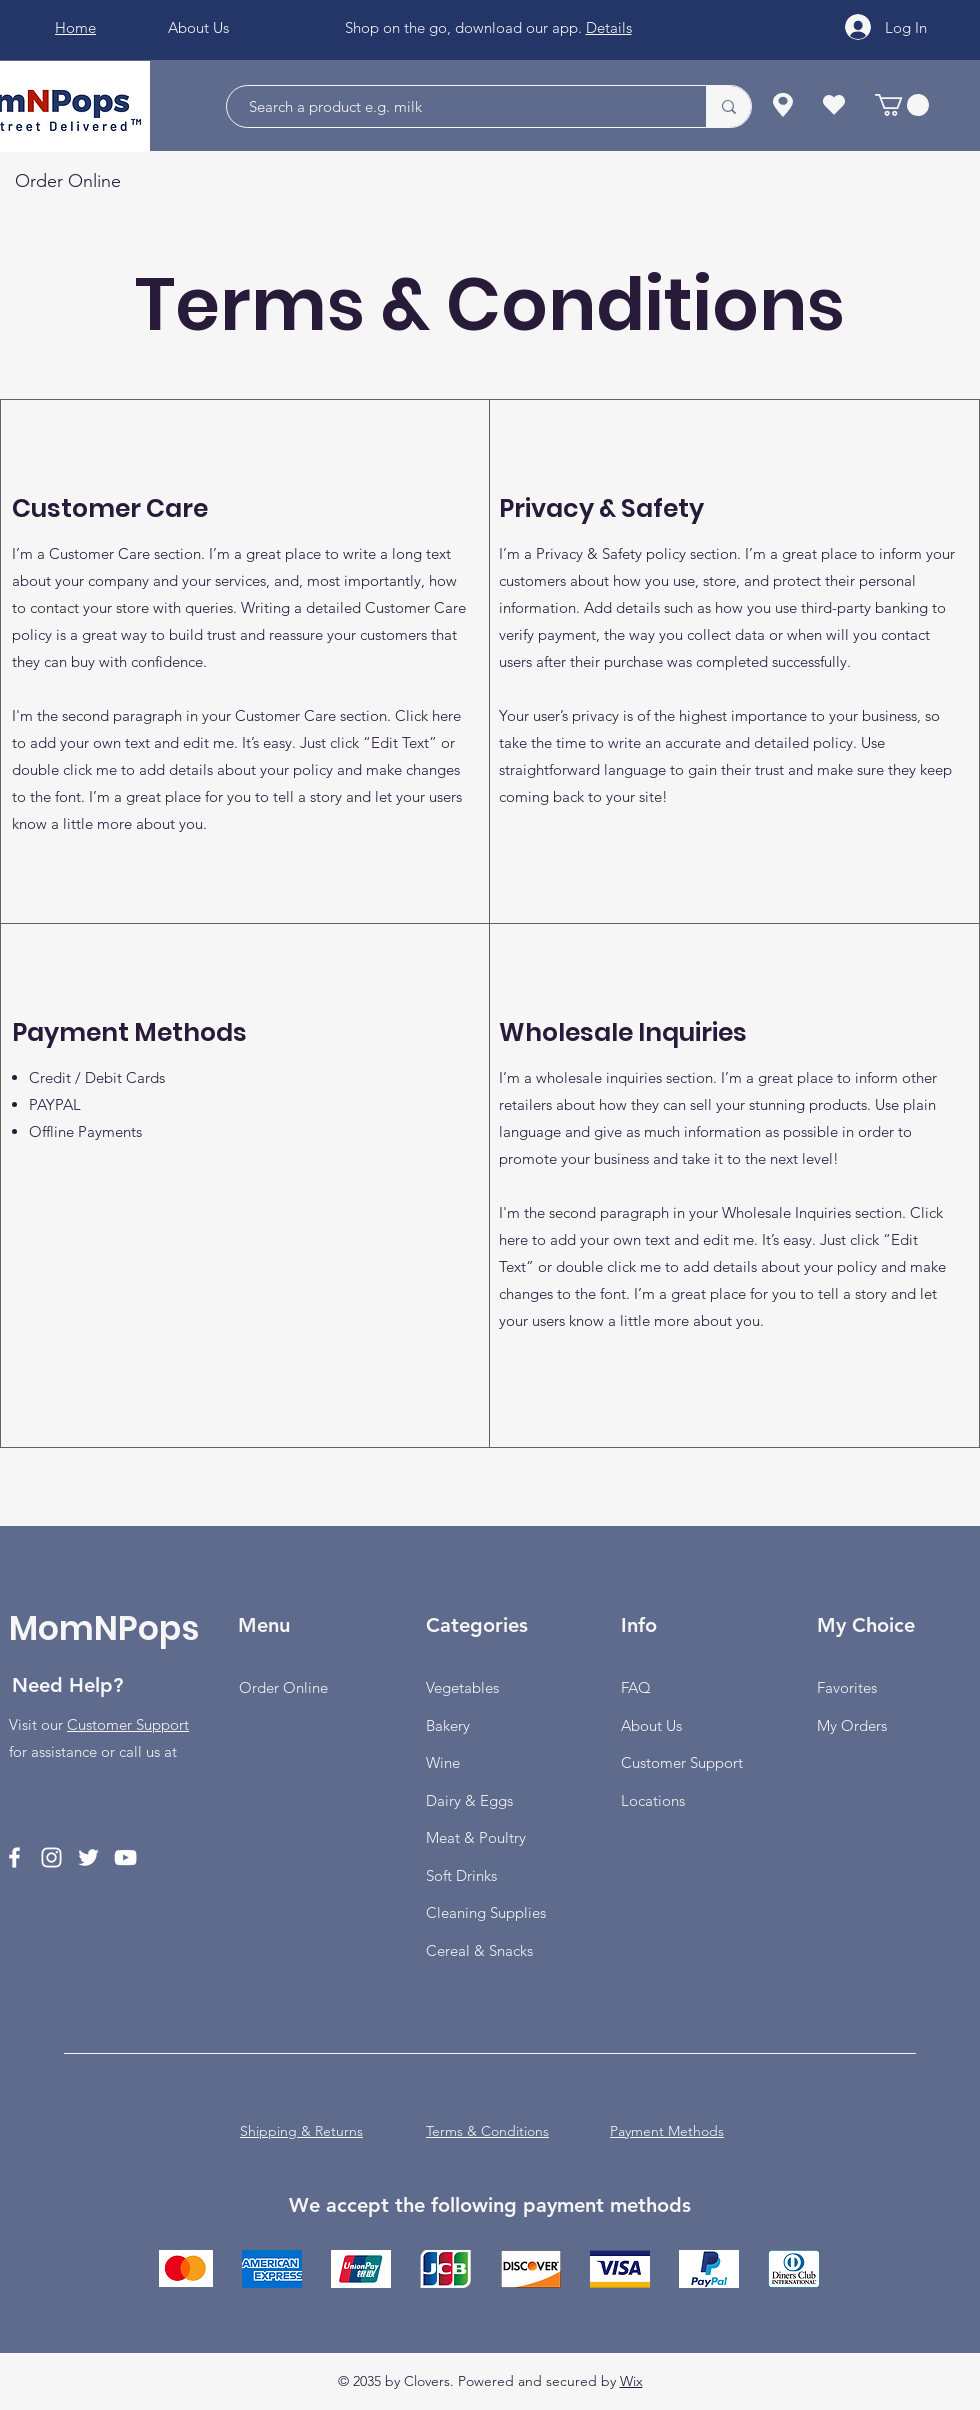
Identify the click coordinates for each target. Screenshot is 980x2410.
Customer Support (128, 1724)
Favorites (847, 1687)
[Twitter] (88, 1857)
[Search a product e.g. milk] (456, 106)
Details (609, 27)
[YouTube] (125, 1857)
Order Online (283, 1687)
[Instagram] (51, 1857)
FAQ (636, 1687)
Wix (631, 2381)
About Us (651, 1725)
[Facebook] (14, 1857)
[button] (902, 105)
